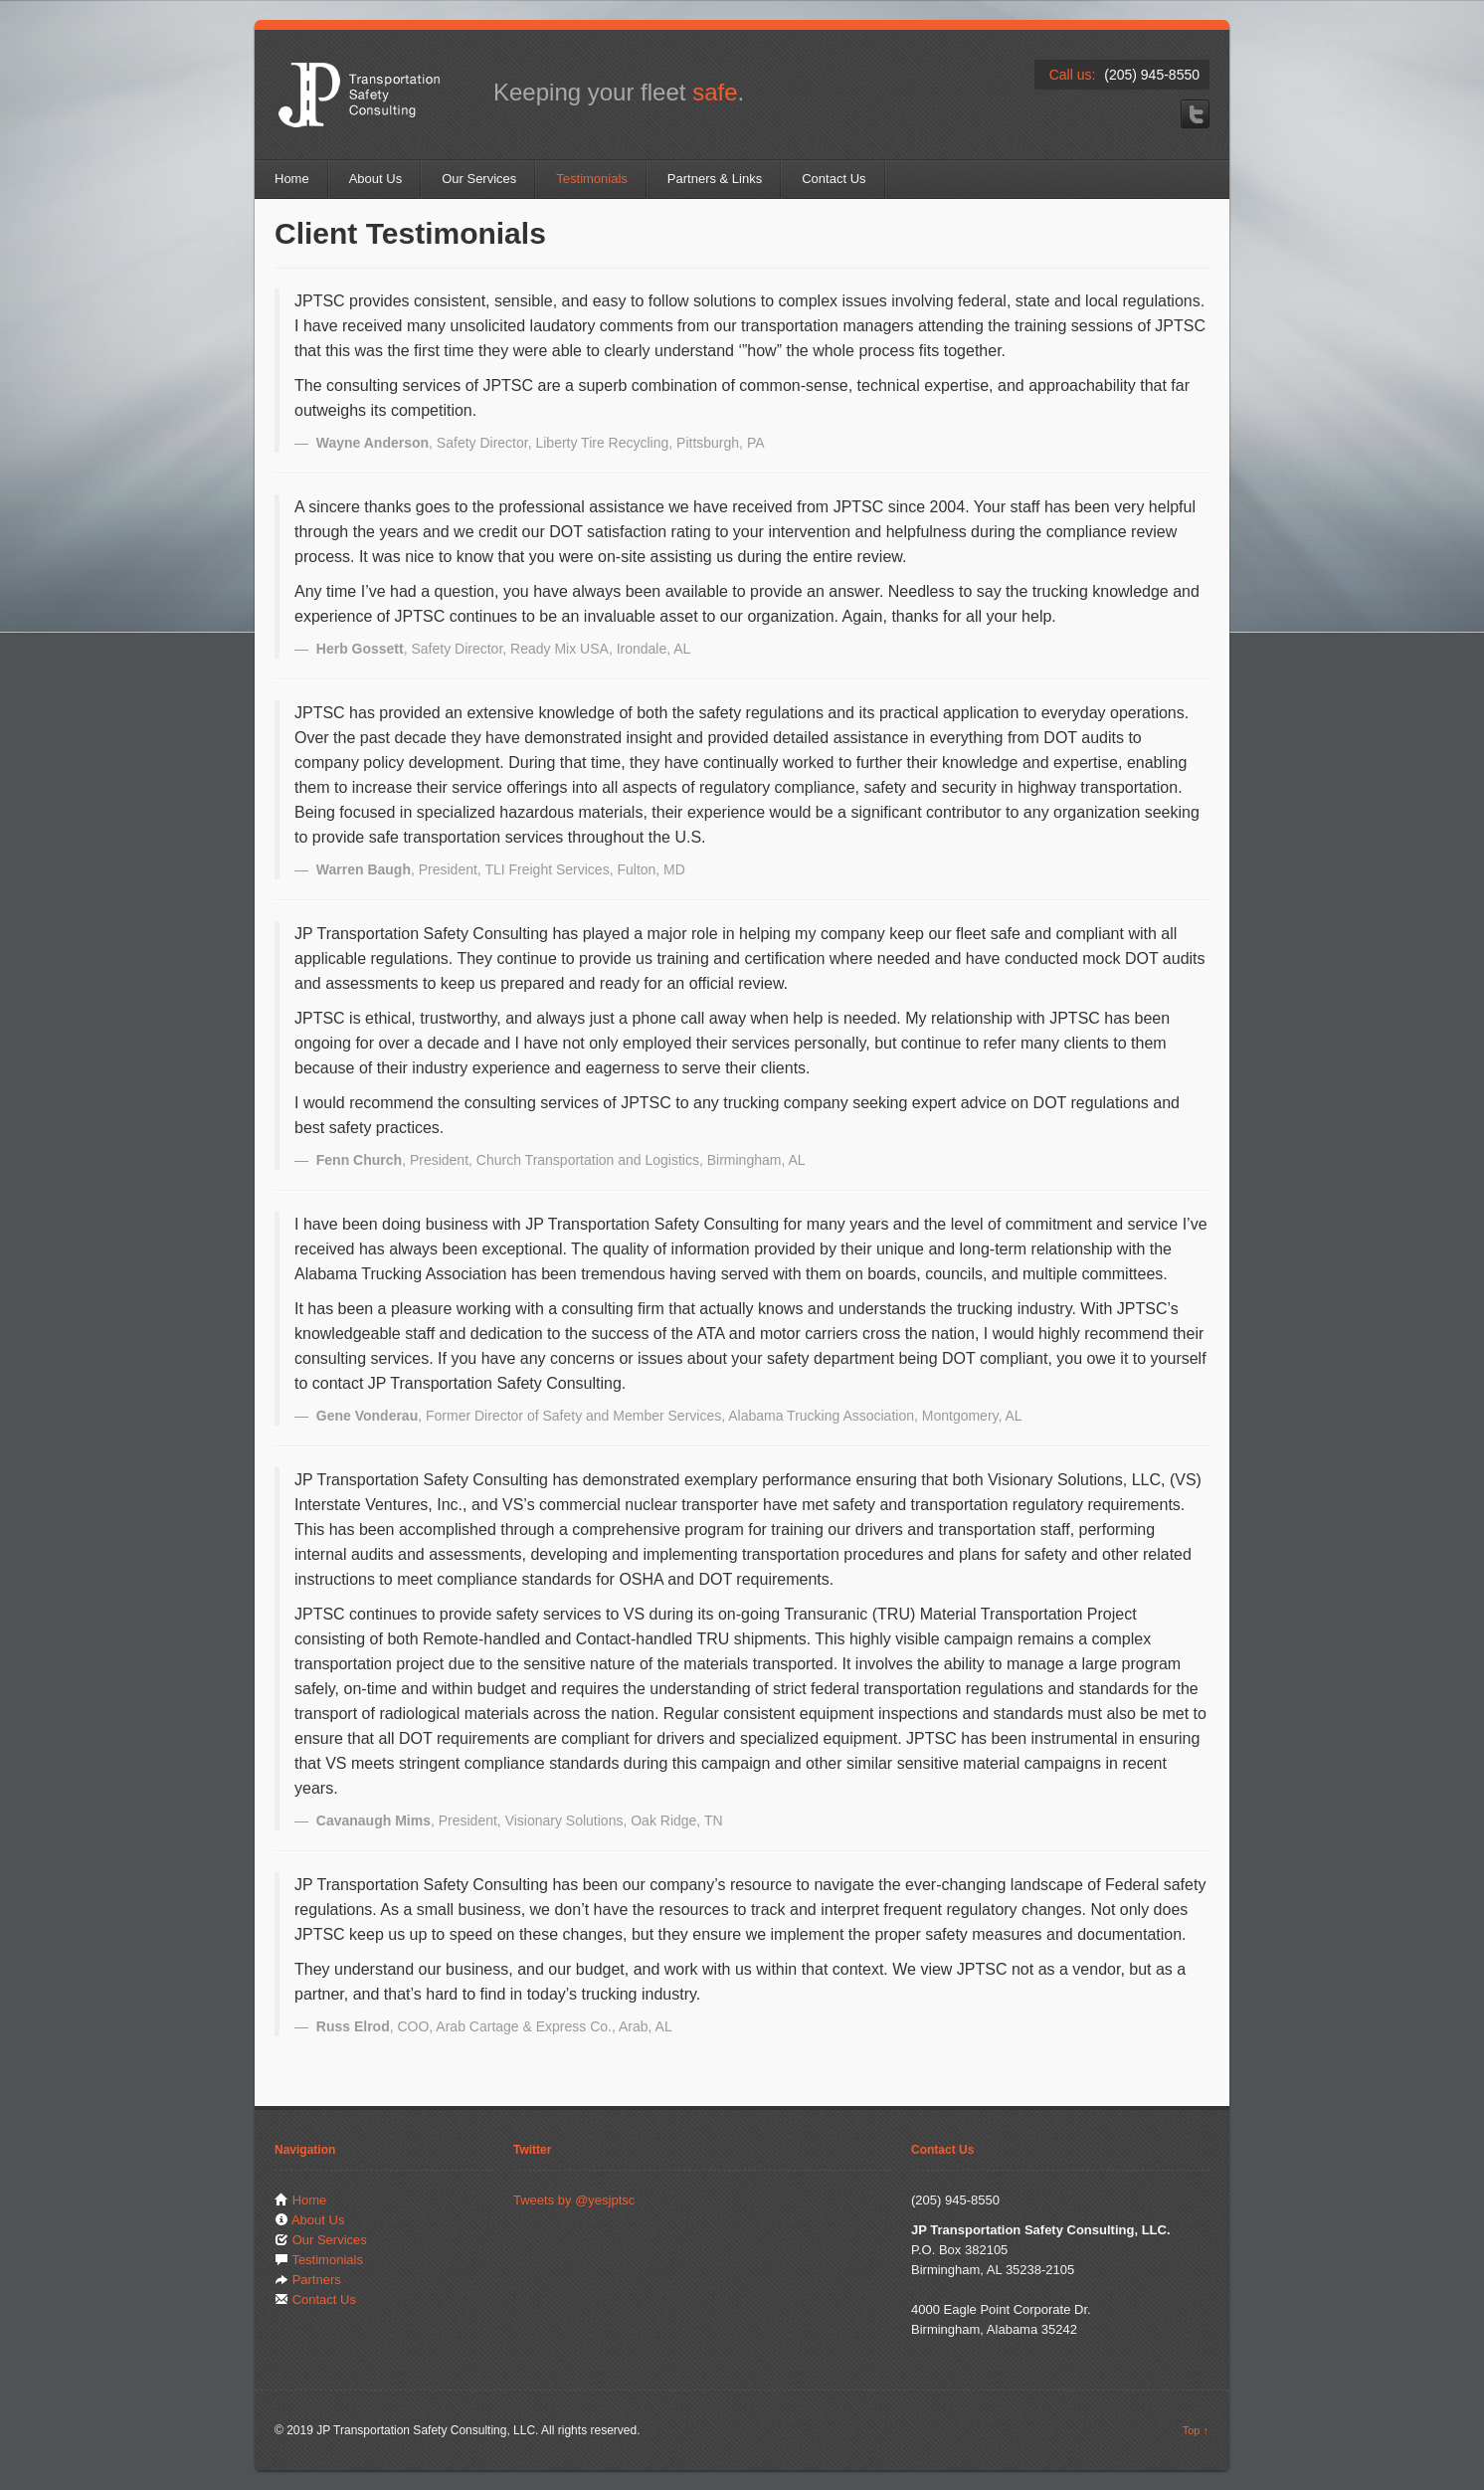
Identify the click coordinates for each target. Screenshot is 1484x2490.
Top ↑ (1195, 2430)
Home (292, 178)
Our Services (479, 178)
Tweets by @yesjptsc (574, 2200)
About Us (375, 178)
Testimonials (592, 178)
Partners (316, 2279)
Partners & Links (714, 178)
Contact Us (833, 178)
